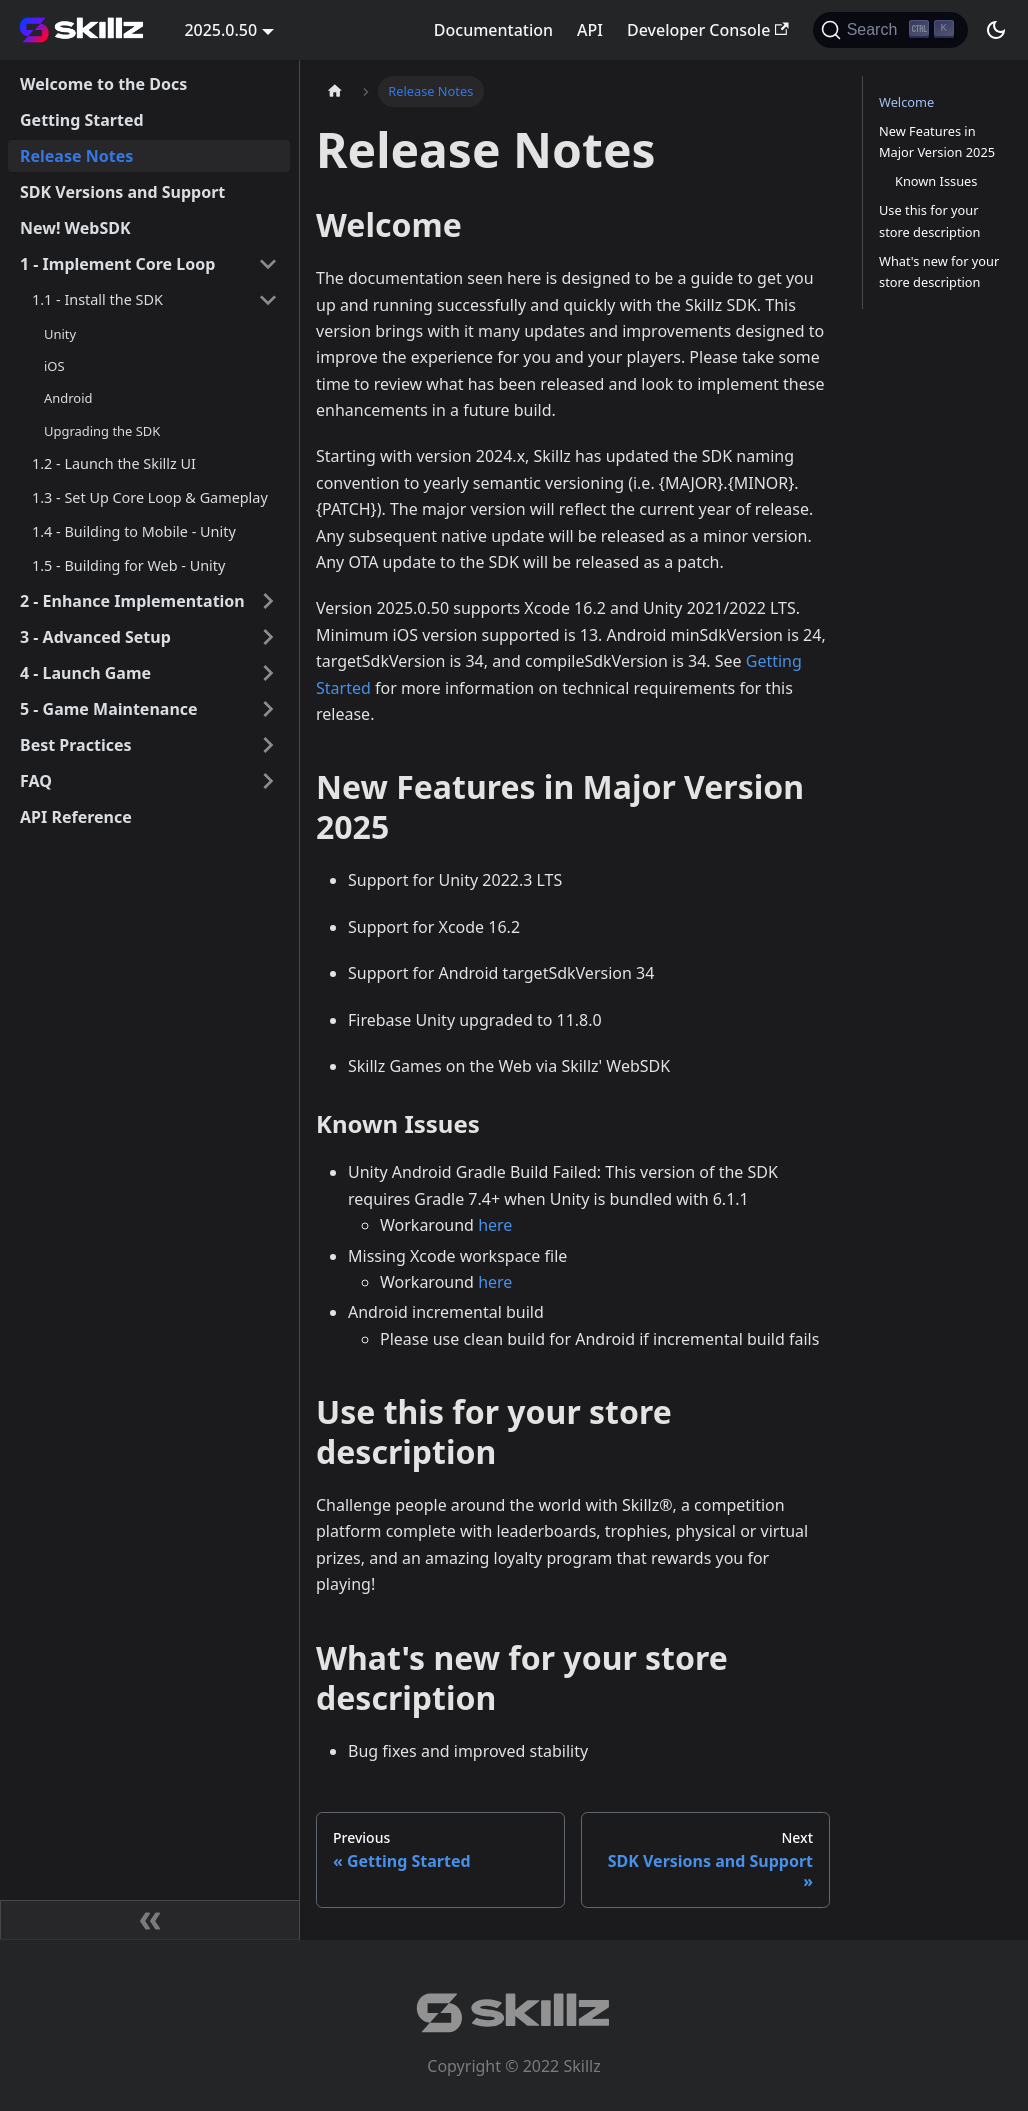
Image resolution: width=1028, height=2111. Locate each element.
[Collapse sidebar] (150, 1920)
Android (68, 398)
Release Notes (76, 156)
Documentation (493, 30)
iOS (54, 366)
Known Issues (936, 181)
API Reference (76, 817)
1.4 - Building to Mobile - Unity (134, 531)
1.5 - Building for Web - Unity (128, 565)
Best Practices (76, 745)
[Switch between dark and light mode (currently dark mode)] (996, 30)
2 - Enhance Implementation (132, 601)
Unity (60, 334)
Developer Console (708, 30)
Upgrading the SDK (102, 431)
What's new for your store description (939, 271)
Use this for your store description (929, 220)
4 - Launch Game (85, 673)
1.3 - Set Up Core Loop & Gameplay (150, 497)
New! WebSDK (75, 228)
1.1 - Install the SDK (97, 299)
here (495, 1225)
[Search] (890, 30)
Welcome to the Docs (103, 84)
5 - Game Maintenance (109, 709)
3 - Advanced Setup (95, 637)
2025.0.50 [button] (220, 30)
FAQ (36, 781)
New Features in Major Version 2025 (937, 141)
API (590, 30)
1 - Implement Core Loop (117, 264)
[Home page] (335, 91)
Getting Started (82, 120)
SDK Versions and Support (122, 192)
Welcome (906, 102)
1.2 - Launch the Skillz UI (114, 463)
